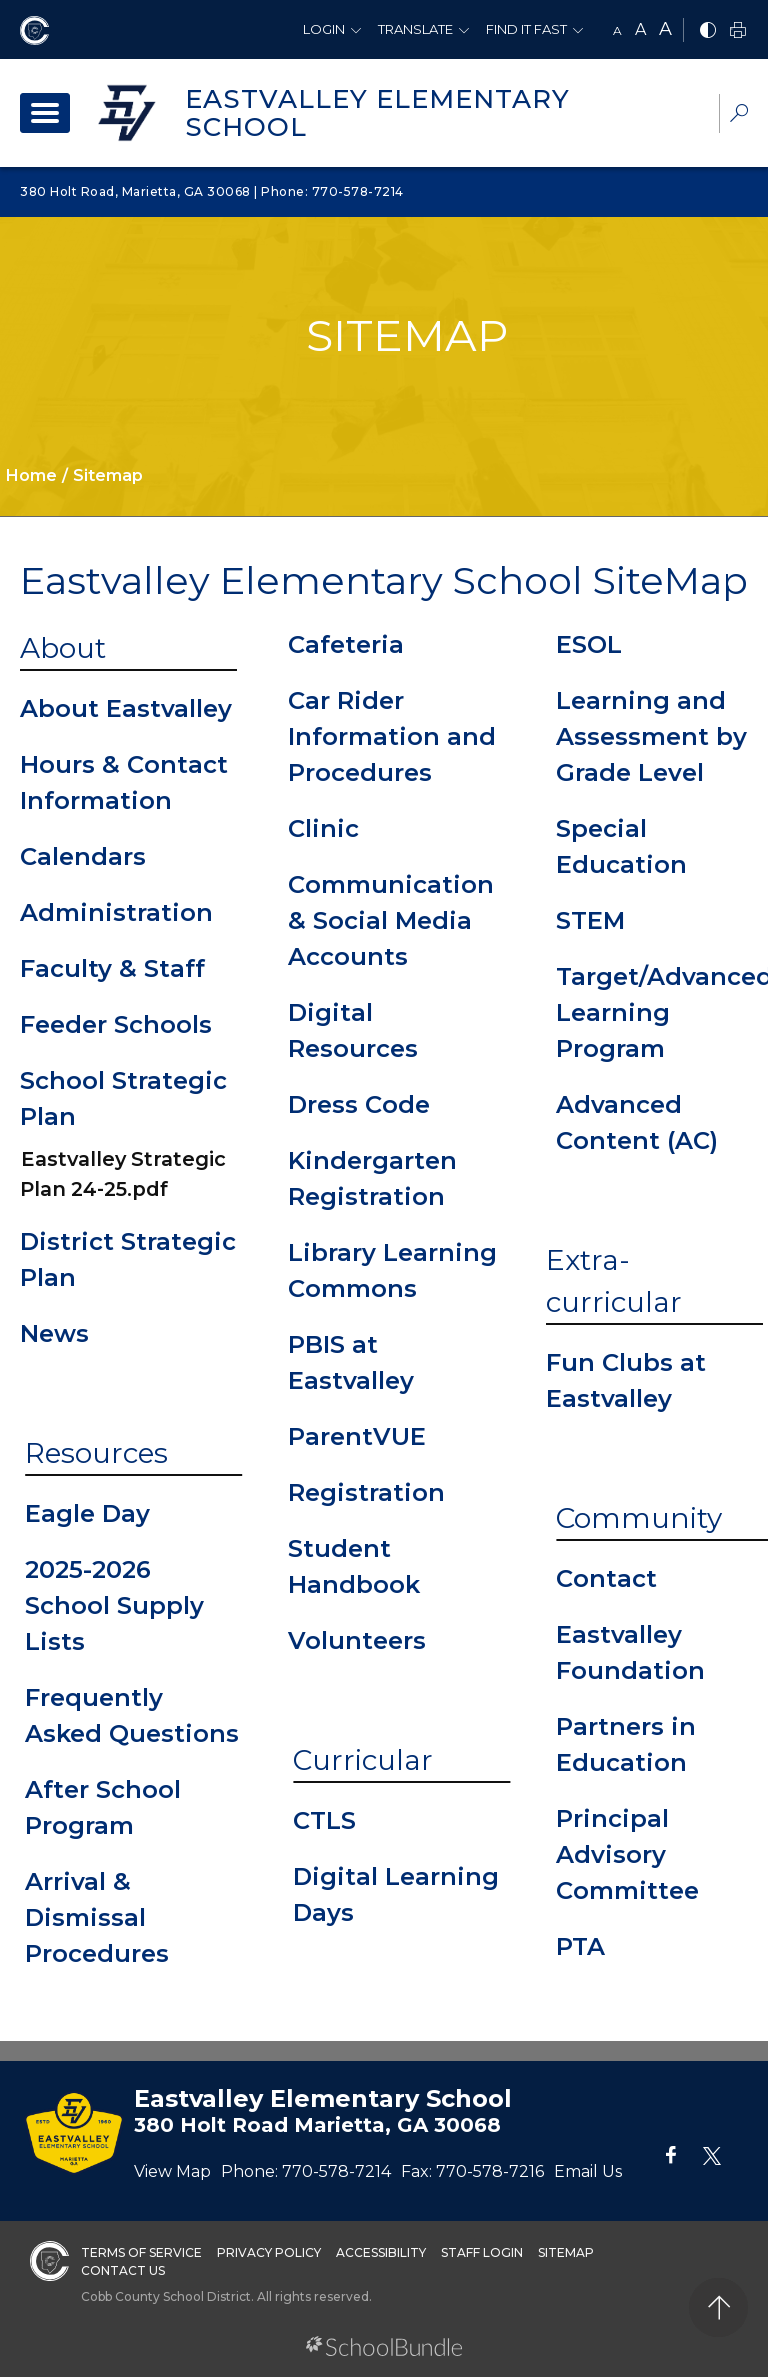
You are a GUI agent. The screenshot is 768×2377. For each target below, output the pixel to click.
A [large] (665, 29)
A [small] (617, 30)
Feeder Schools (116, 1024)
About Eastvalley (126, 708)
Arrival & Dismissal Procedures (97, 1917)
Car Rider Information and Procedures (392, 736)
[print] (738, 31)
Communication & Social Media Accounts (391, 920)
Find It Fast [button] (526, 29)
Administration (116, 912)
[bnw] (708, 31)
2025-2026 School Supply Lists (114, 1605)
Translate (415, 29)
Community (639, 1518)
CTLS (324, 1820)
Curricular (363, 1760)
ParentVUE (357, 1436)
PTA (580, 1946)
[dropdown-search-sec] (739, 115)
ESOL (589, 644)
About (63, 648)
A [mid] (640, 29)
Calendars (83, 856)
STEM (590, 920)
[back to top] (718, 2307)
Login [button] (324, 29)
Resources (96, 1453)
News (54, 1333)
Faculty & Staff (112, 968)
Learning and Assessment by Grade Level (651, 736)
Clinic (323, 828)
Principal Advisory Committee (627, 1854)
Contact (606, 1578)
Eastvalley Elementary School (377, 113)
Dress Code (359, 1104)
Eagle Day (87, 1513)
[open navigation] (45, 113)
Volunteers (357, 1640)
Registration (366, 1492)
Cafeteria (346, 644)
